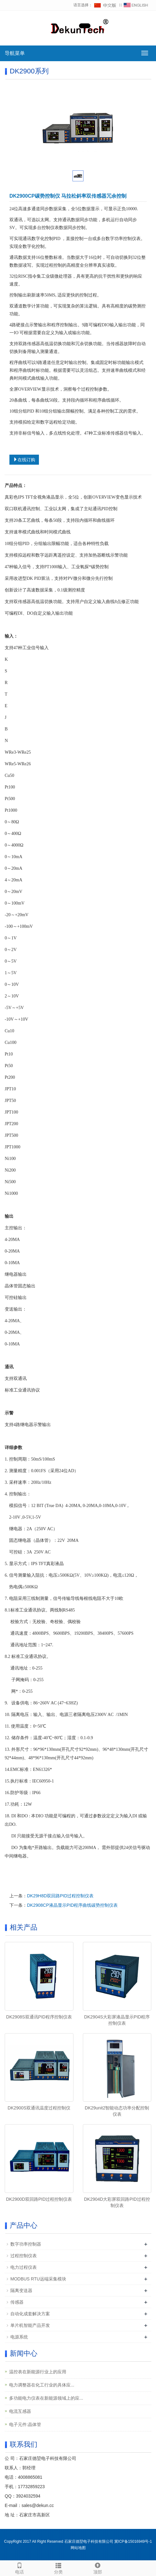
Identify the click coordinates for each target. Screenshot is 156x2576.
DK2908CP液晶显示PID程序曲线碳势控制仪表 (72, 1905)
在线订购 (24, 459)
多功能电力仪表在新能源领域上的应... (46, 2398)
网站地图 (78, 2548)
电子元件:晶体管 (25, 2424)
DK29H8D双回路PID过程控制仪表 (60, 1895)
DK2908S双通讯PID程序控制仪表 (39, 2016)
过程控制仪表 (23, 2255)
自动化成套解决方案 (30, 2313)
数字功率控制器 (25, 2244)
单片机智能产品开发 (30, 2325)
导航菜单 (15, 53)
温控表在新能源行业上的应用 (37, 2371)
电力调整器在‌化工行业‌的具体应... (41, 2384)
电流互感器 (20, 2411)
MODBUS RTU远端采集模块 (38, 2278)
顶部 (97, 2567)
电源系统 (19, 2336)
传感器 (17, 2302)
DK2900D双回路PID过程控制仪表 (39, 2199)
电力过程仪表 (23, 2267)
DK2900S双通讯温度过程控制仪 (39, 2107)
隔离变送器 (21, 2290)
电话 (19, 2567)
